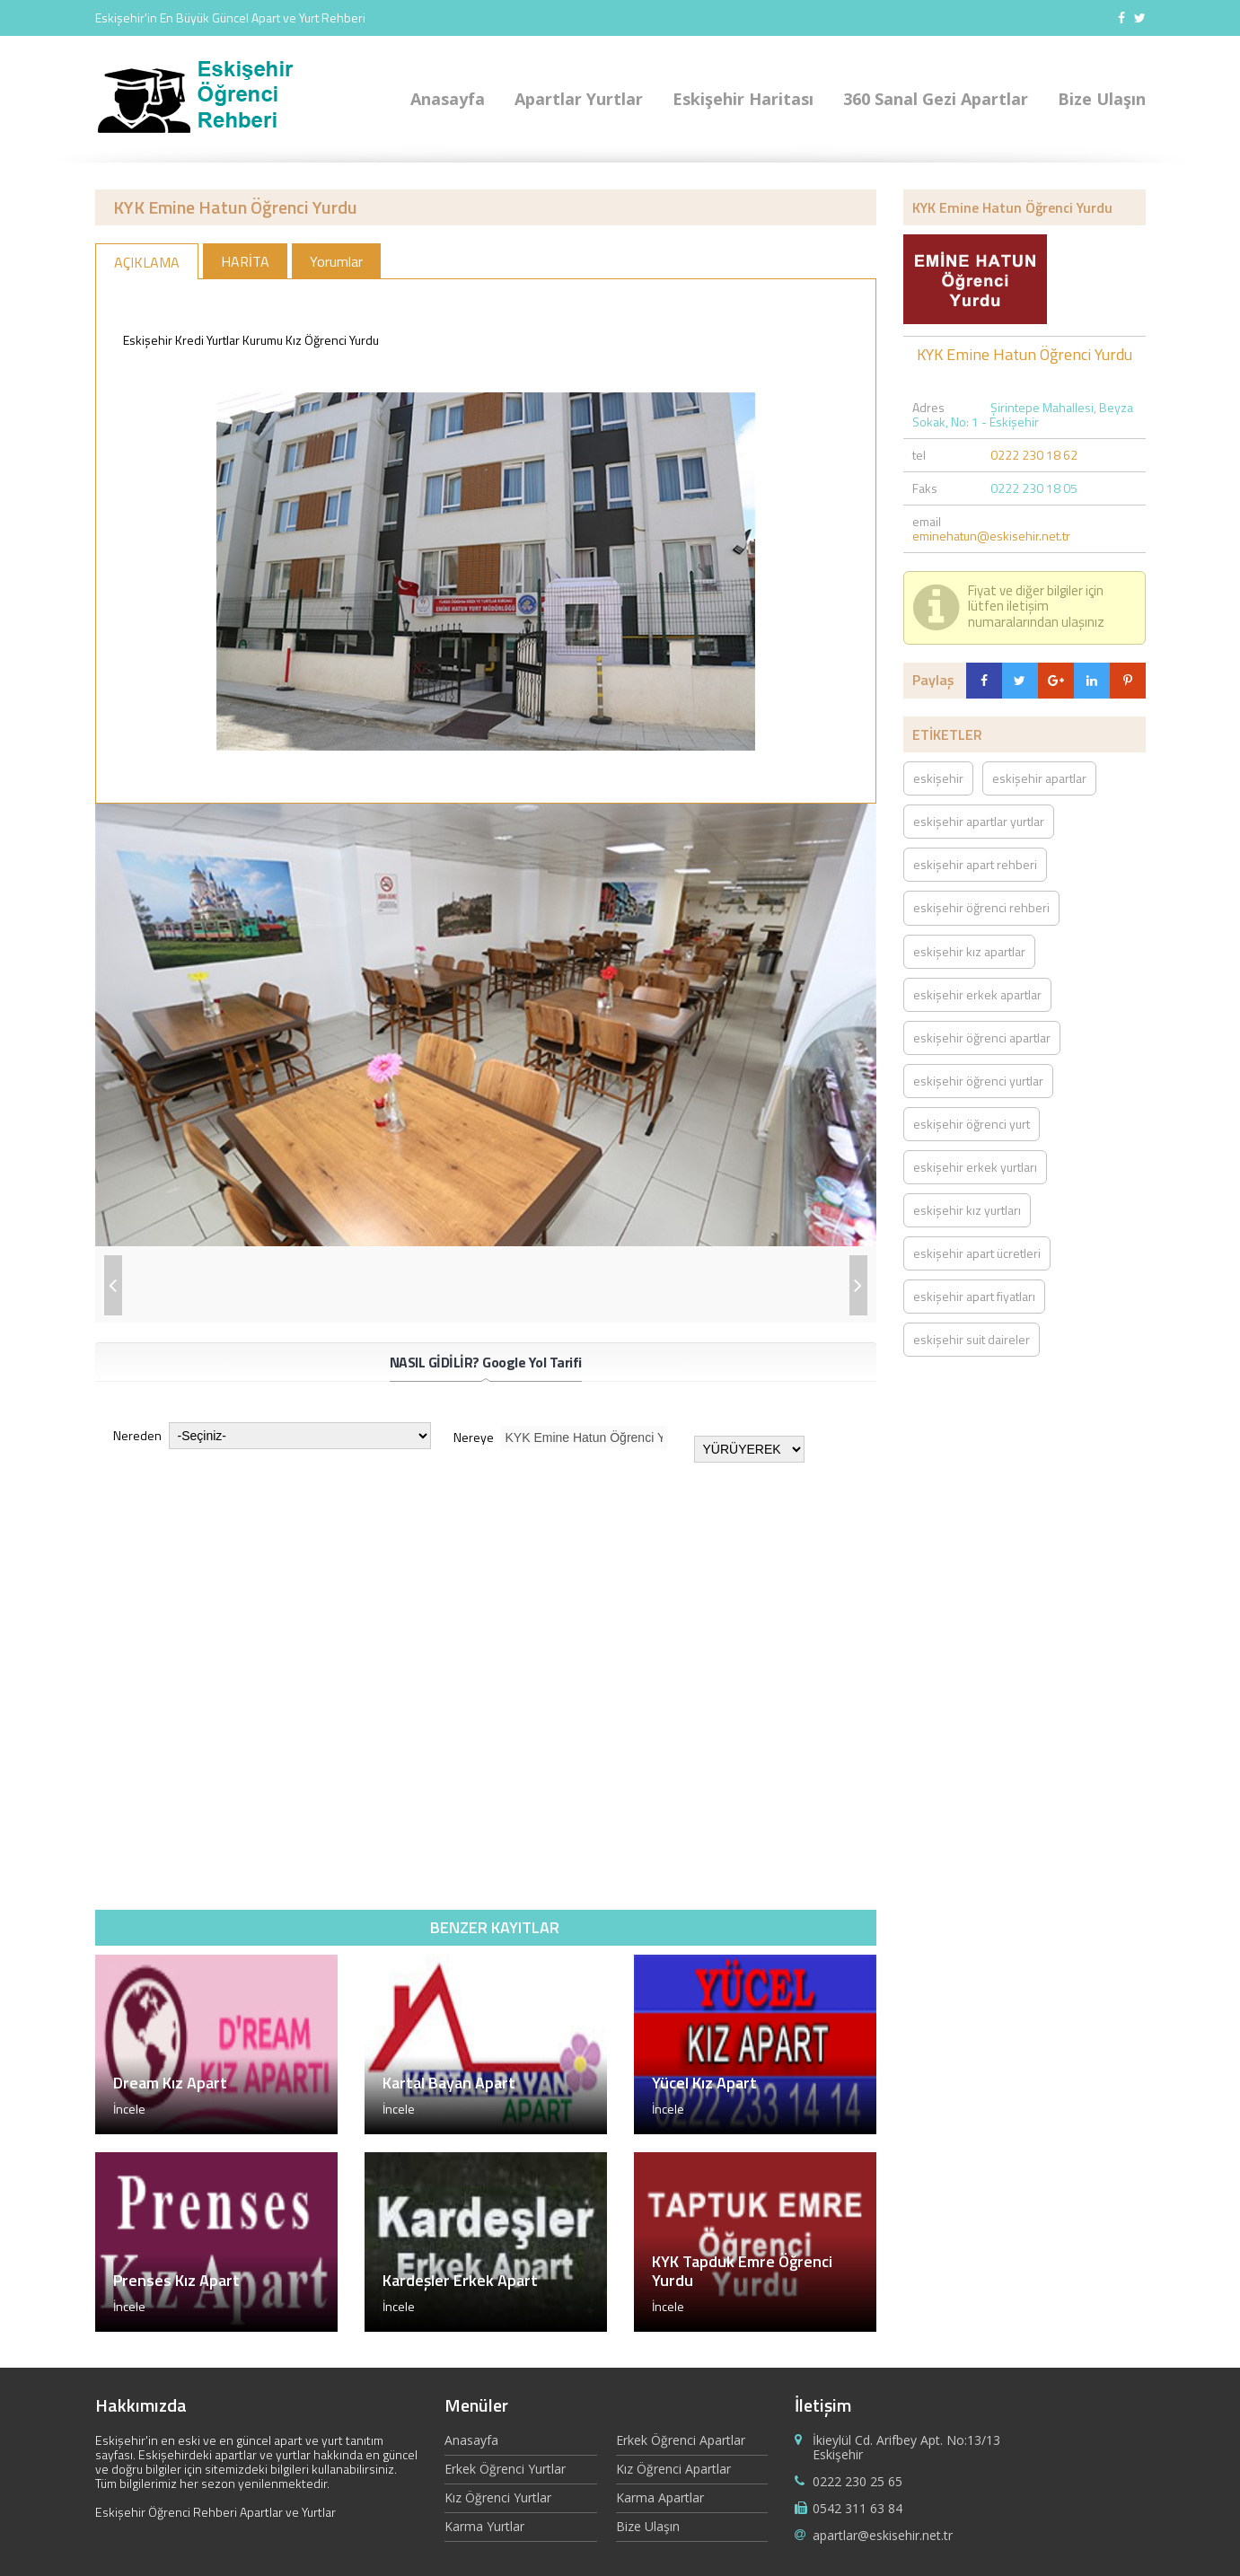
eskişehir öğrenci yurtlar (978, 1080)
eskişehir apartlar (1039, 778)
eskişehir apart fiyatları (974, 1296)
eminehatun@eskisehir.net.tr (991, 535)
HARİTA (245, 261)
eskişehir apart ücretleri (977, 1253)
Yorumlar (336, 261)
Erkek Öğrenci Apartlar (680, 2441)
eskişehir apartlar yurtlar (978, 821)
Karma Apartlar (660, 2497)
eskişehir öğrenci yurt (971, 1123)
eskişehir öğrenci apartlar (982, 1037)
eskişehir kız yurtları (967, 1209)
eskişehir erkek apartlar (977, 994)
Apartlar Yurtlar (578, 99)
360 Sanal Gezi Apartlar (935, 99)
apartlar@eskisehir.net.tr (883, 2535)
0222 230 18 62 (1033, 454)
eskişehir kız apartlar (969, 951)
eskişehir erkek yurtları (975, 1166)
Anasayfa (447, 99)
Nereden (272, 1435)
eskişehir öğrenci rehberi (981, 907)
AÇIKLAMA (147, 262)
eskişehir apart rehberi (975, 864)
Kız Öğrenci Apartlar (673, 2468)
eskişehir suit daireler (971, 1339)
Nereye (560, 1437)
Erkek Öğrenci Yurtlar (505, 2468)
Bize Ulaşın (1102, 99)
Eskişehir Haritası (743, 99)
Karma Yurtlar (484, 2526)
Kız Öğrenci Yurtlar (497, 2497)
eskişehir (938, 778)
